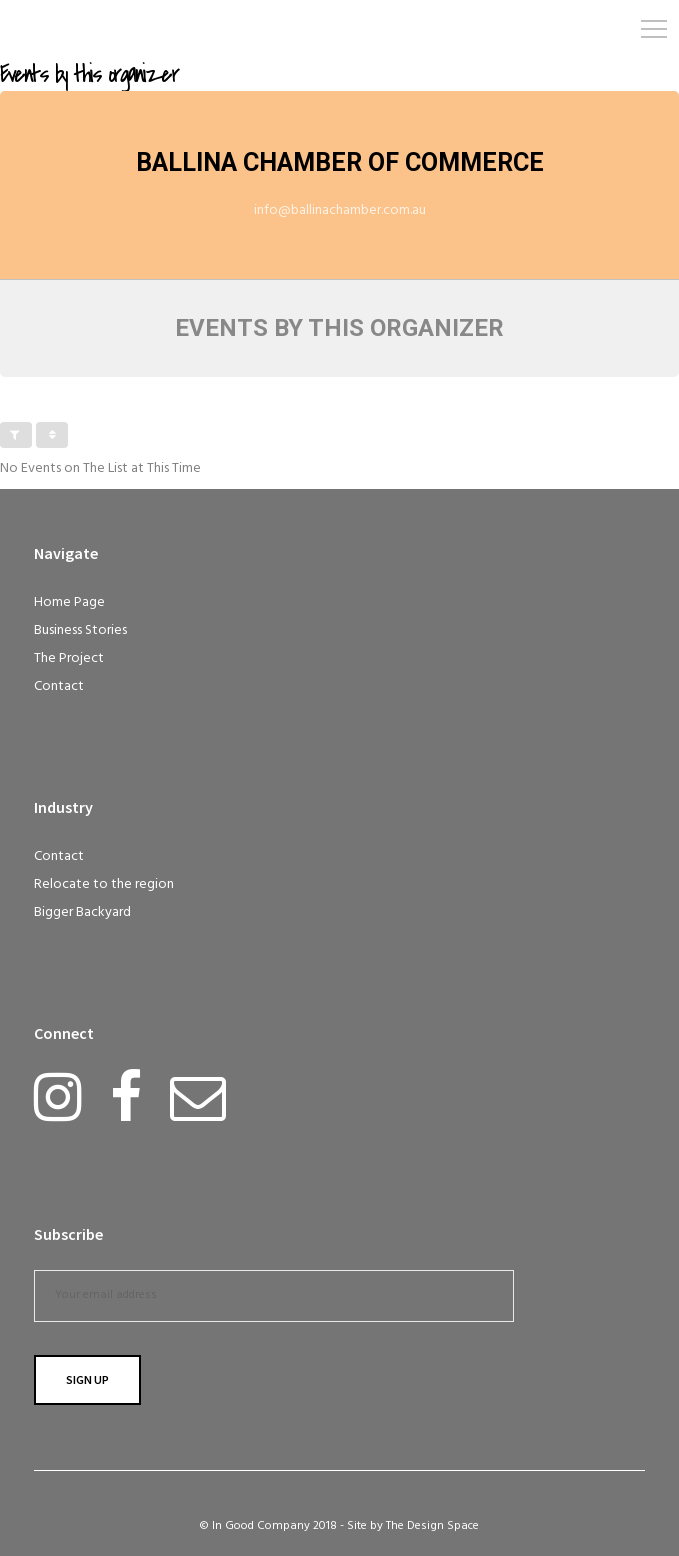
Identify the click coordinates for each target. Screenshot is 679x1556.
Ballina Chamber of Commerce (340, 162)
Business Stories (80, 630)
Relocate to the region (104, 884)
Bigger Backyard (82, 912)
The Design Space (432, 1526)
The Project (69, 658)
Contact (59, 686)
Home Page (69, 602)
